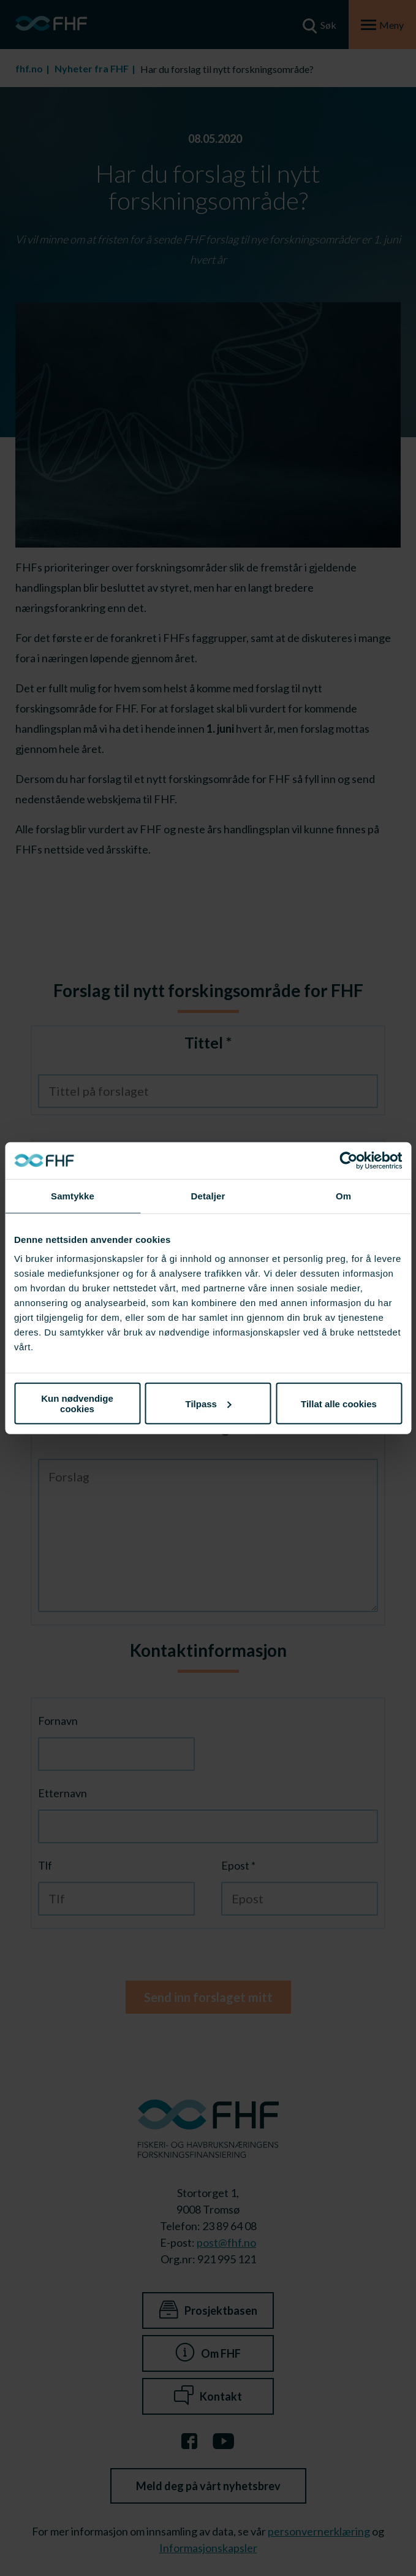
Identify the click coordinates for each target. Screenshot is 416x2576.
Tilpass (209, 1403)
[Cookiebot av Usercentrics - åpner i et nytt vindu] (348, 1160)
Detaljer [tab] (208, 1195)
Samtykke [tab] (72, 1195)
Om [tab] (343, 1195)
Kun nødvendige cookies (77, 1403)
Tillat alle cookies (339, 1403)
